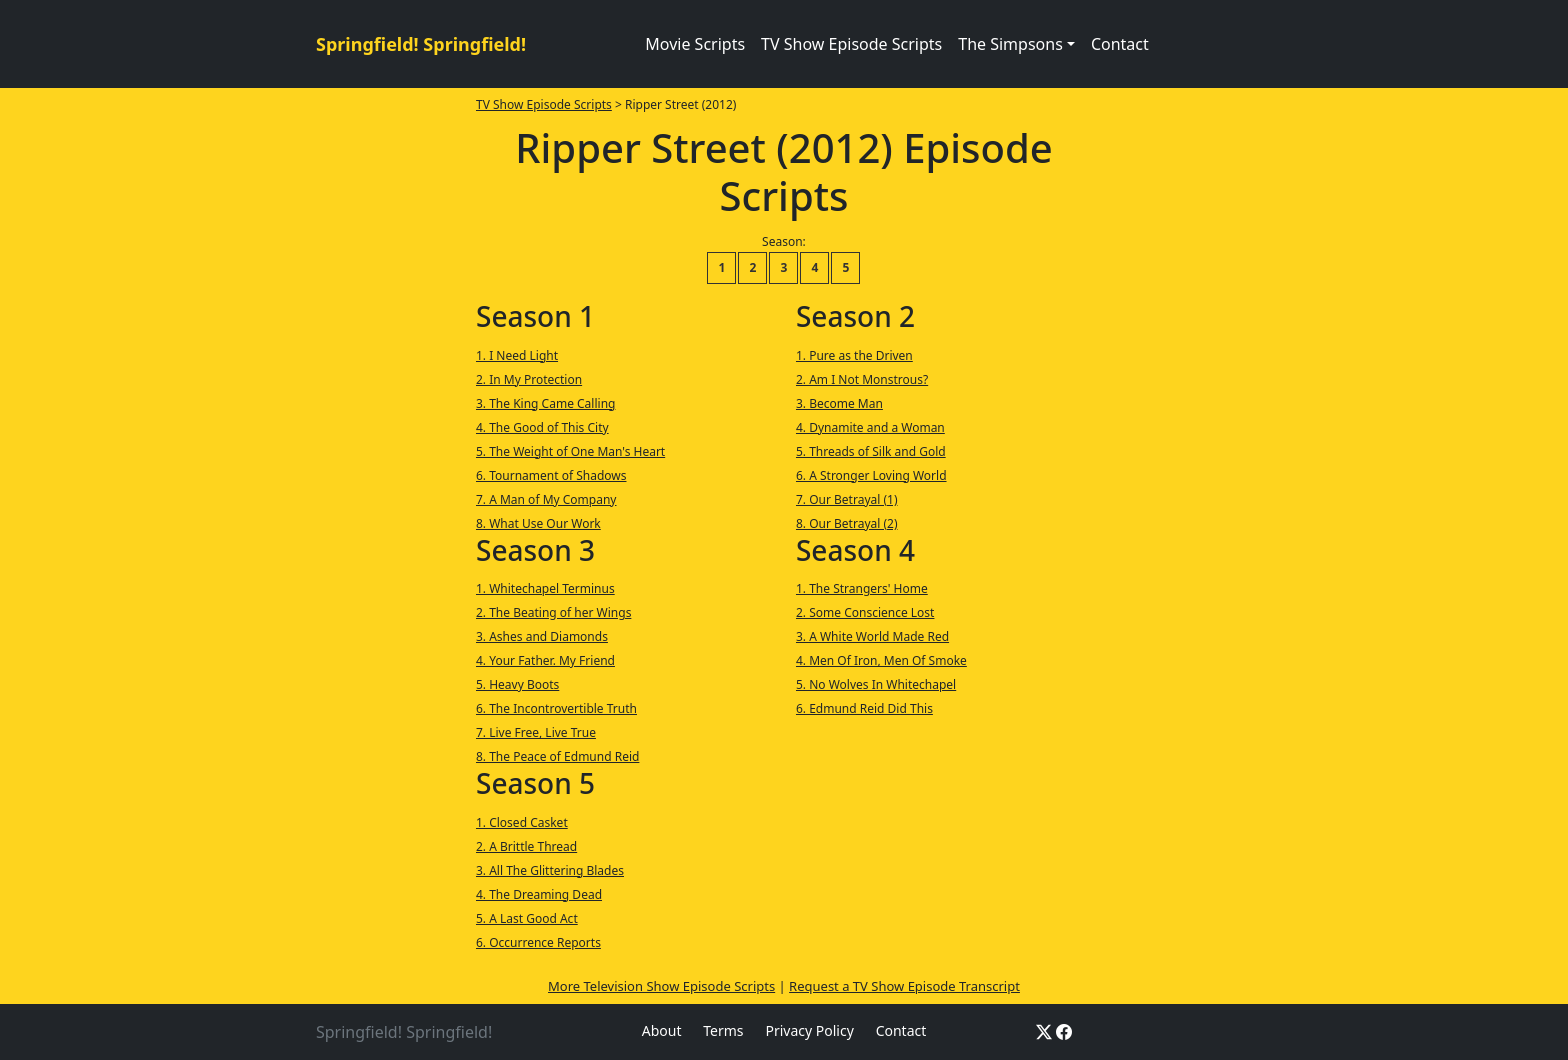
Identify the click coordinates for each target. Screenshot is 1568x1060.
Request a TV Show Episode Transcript (904, 986)
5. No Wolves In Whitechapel (876, 684)
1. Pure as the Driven (854, 355)
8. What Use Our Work (538, 523)
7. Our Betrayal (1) (847, 499)
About (662, 1030)
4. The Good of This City (542, 427)
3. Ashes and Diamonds (542, 636)
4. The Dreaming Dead (539, 894)
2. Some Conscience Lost (865, 612)
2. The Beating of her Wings (553, 612)
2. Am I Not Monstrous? (862, 379)
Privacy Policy (809, 1030)
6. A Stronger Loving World (871, 475)
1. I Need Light (517, 355)
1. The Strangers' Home (862, 588)
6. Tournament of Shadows (551, 475)
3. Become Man (839, 403)
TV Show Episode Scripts (851, 44)
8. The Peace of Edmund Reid (557, 756)
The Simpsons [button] (1010, 44)
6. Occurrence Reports (538, 942)
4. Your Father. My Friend (545, 660)
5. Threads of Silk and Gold (871, 451)
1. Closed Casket (522, 822)
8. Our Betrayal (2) (847, 523)
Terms (723, 1030)
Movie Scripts (695, 44)
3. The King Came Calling (545, 403)
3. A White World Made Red (872, 636)
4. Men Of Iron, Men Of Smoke (881, 660)
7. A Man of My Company (546, 499)
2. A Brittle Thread (526, 846)
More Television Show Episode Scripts (661, 986)
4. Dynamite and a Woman (870, 427)
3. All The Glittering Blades (550, 870)
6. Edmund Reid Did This (864, 708)
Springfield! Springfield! (421, 44)
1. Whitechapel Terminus (545, 588)
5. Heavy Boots (517, 684)
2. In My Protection (529, 379)
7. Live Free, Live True (536, 732)
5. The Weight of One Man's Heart (570, 451)
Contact (1120, 44)
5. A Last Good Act (527, 918)
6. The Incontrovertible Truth (556, 708)
